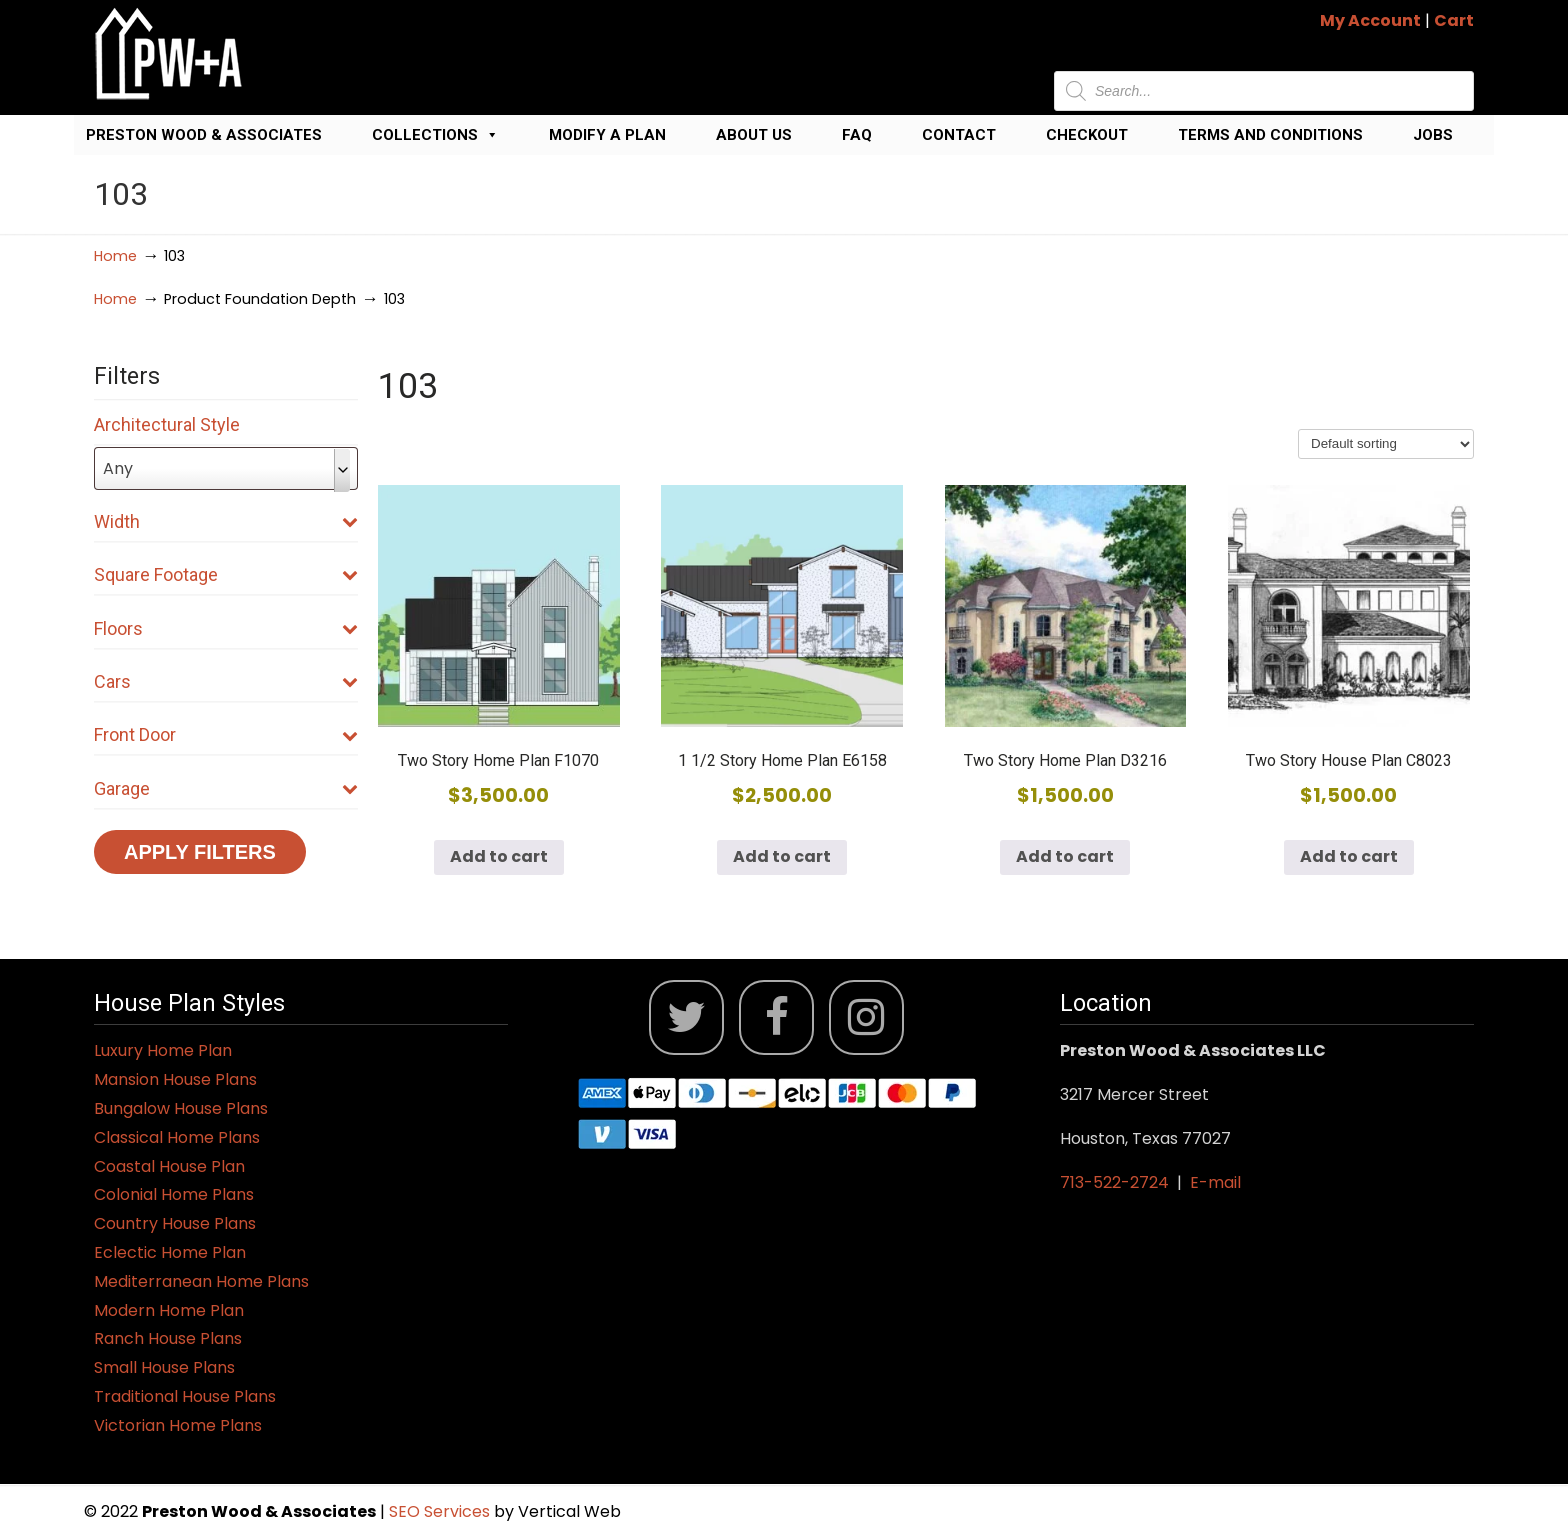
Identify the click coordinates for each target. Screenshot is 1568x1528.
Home (115, 256)
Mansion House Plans (175, 1079)
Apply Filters (200, 852)
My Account (1370, 20)
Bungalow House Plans (181, 1108)
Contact (959, 135)
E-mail (1215, 1182)
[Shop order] (1386, 444)
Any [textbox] (118, 468)
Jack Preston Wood (169, 53)
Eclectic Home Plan (170, 1252)
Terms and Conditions (1270, 135)
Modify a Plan (607, 135)
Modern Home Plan (169, 1310)
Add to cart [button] (499, 856)
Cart (1454, 20)
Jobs (1433, 135)
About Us (754, 135)
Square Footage (226, 574)
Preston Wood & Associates (204, 135)
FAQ (857, 135)
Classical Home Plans (177, 1137)
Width (226, 521)
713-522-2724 (1114, 1182)
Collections (435, 135)
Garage (226, 788)
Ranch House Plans (168, 1338)
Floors (226, 628)
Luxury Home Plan (163, 1050)
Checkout (1087, 135)
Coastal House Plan (169, 1166)
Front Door (226, 734)
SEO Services (441, 1511)
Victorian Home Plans (178, 1425)
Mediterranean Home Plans (201, 1281)
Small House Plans (164, 1367)
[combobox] (226, 468)
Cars (226, 681)
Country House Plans (175, 1223)
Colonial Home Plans (174, 1194)
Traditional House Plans (185, 1396)
